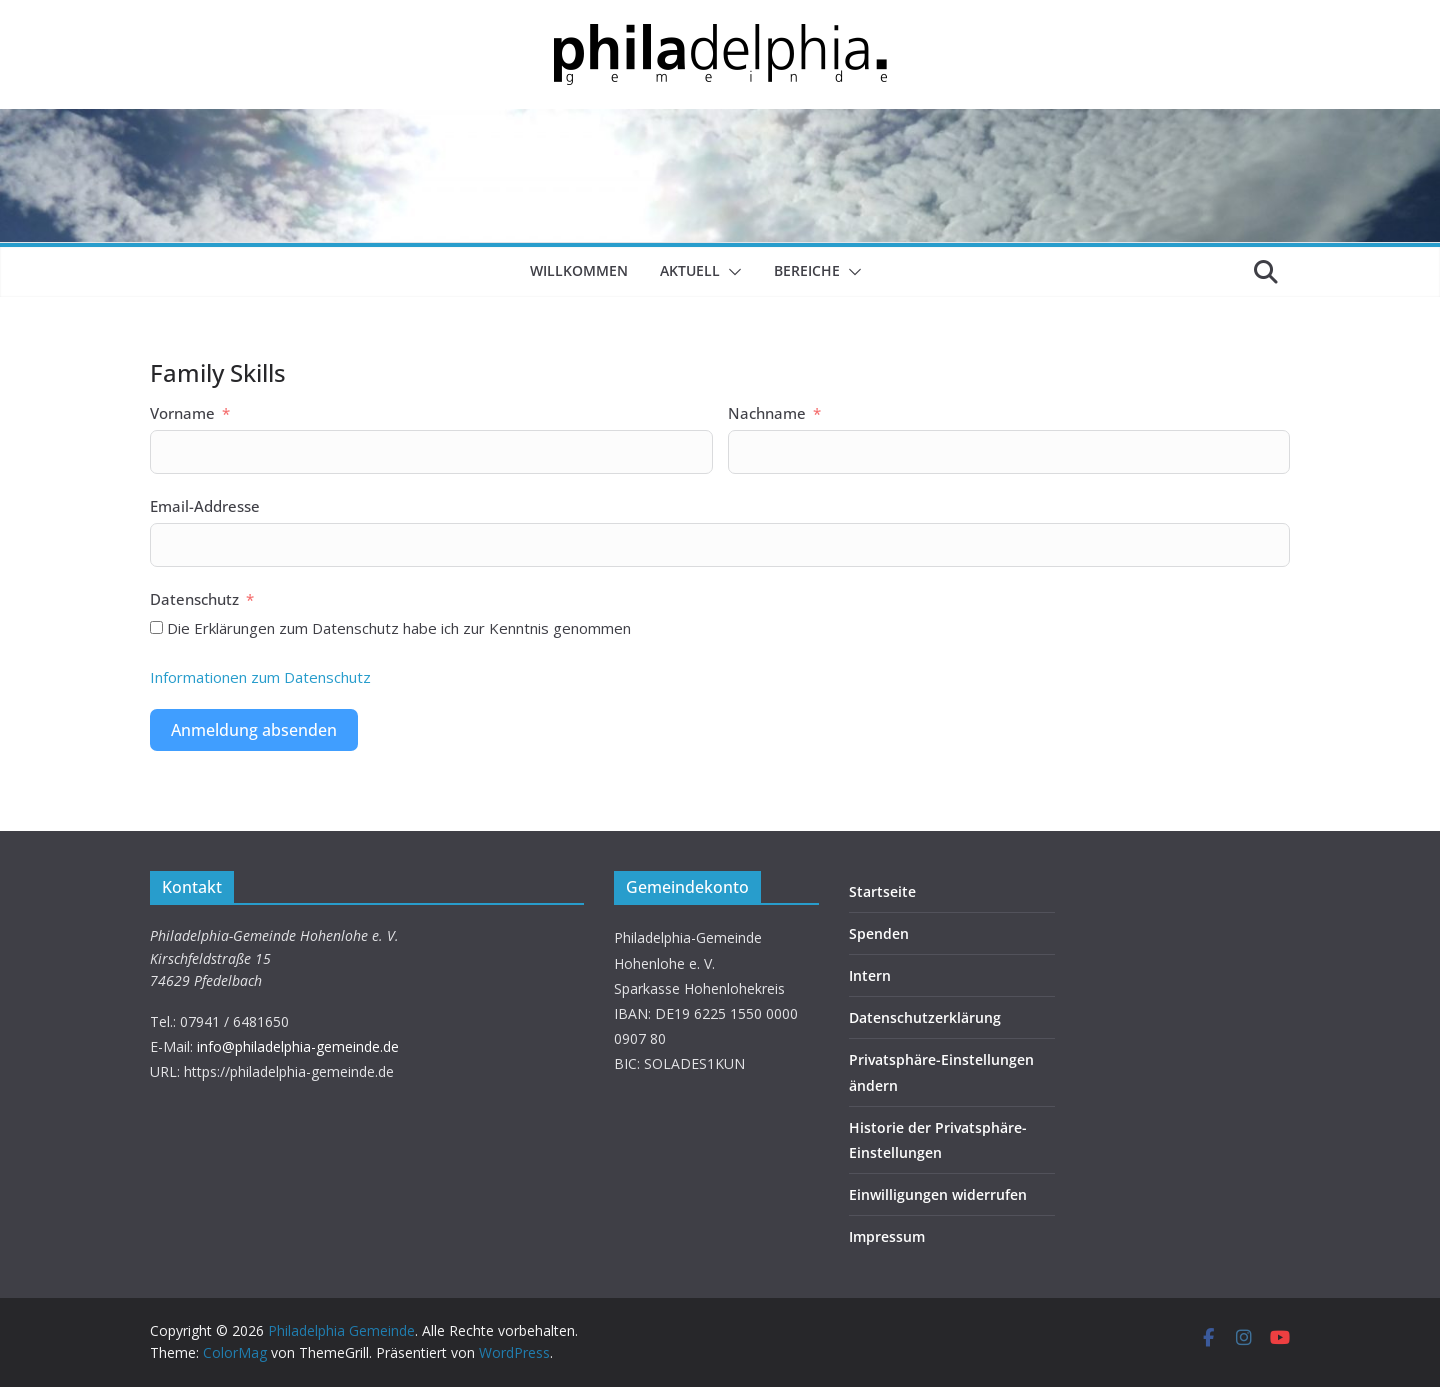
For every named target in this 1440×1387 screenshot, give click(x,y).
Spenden (879, 933)
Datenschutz (194, 599)
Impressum (887, 1236)
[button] (731, 272)
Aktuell (690, 270)
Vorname (182, 413)
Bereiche (807, 270)
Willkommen (579, 270)
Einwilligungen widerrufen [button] (938, 1194)
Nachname (767, 413)
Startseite (882, 891)
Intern (870, 975)
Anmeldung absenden (254, 730)
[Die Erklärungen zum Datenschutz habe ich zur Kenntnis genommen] (156, 627)
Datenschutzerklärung (925, 1017)
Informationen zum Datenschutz (260, 677)
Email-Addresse (205, 506)
